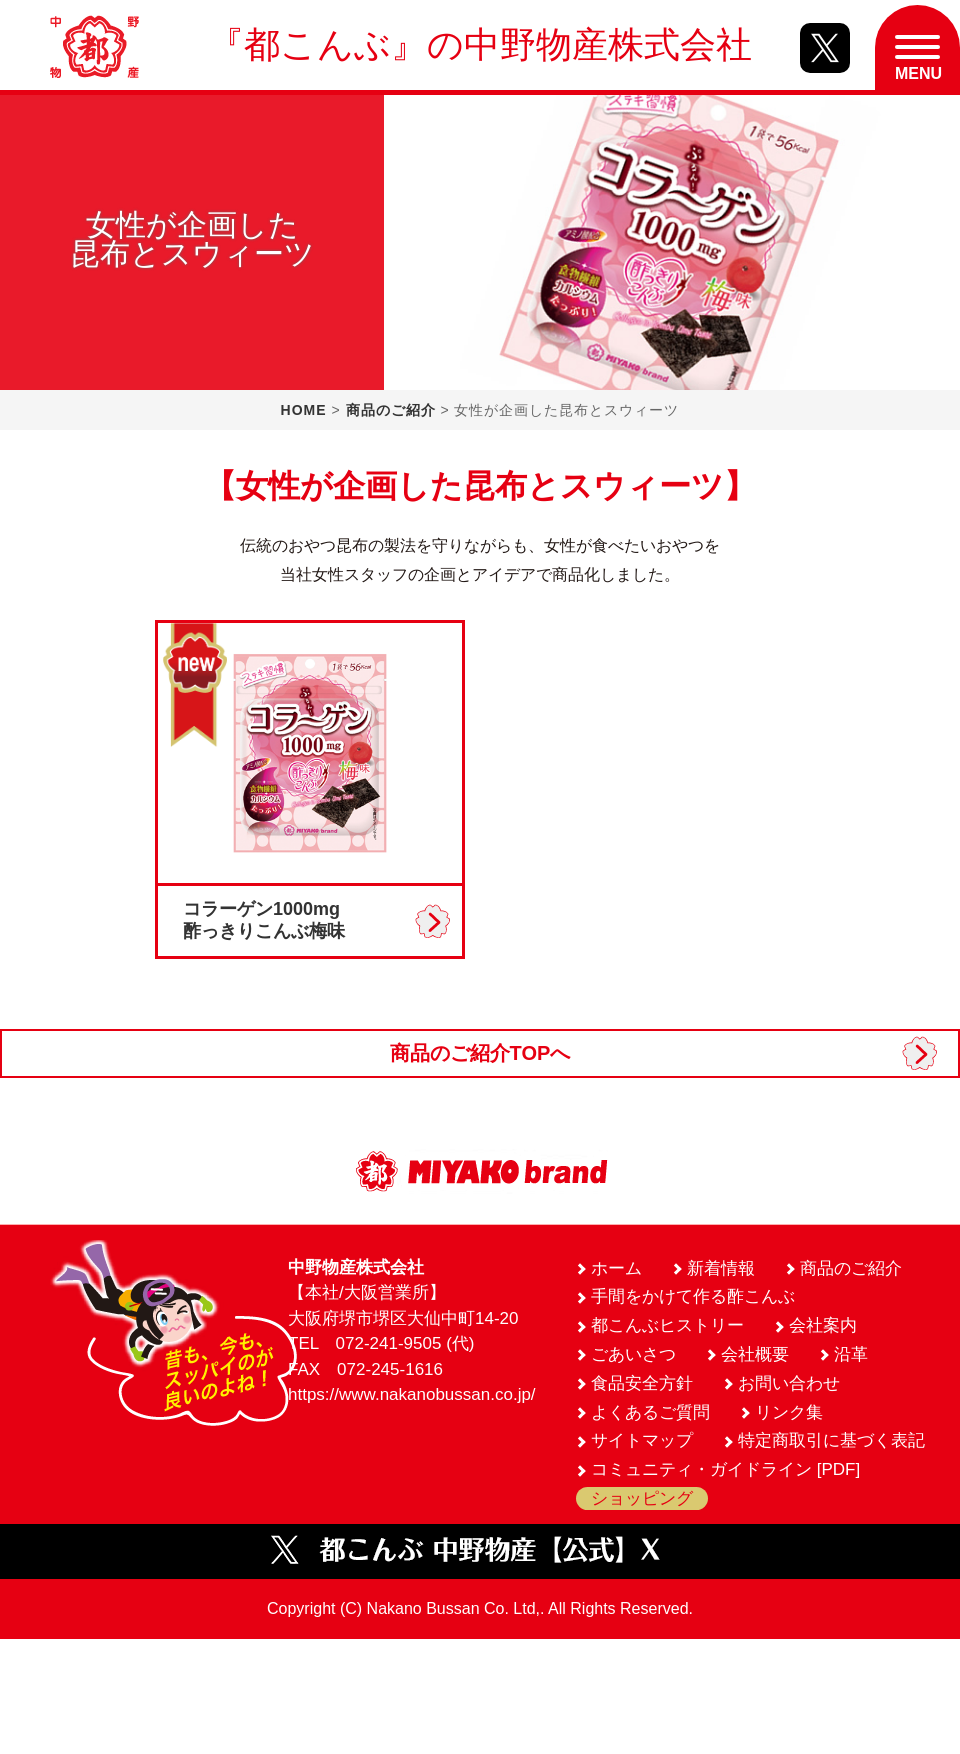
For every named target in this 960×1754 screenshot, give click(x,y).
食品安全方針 (642, 1383)
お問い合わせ (789, 1383)
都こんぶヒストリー (667, 1325)
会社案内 (823, 1325)
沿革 (851, 1354)
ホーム (616, 1268)
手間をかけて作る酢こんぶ (693, 1296)
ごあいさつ (633, 1354)
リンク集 (789, 1412)
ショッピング (642, 1498)
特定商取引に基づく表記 (831, 1440)
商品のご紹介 (391, 410)
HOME (304, 410)
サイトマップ (642, 1440)
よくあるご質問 (650, 1412)
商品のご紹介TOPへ (480, 1053)
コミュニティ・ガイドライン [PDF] (725, 1469)
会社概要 (755, 1354)
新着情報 (721, 1268)
